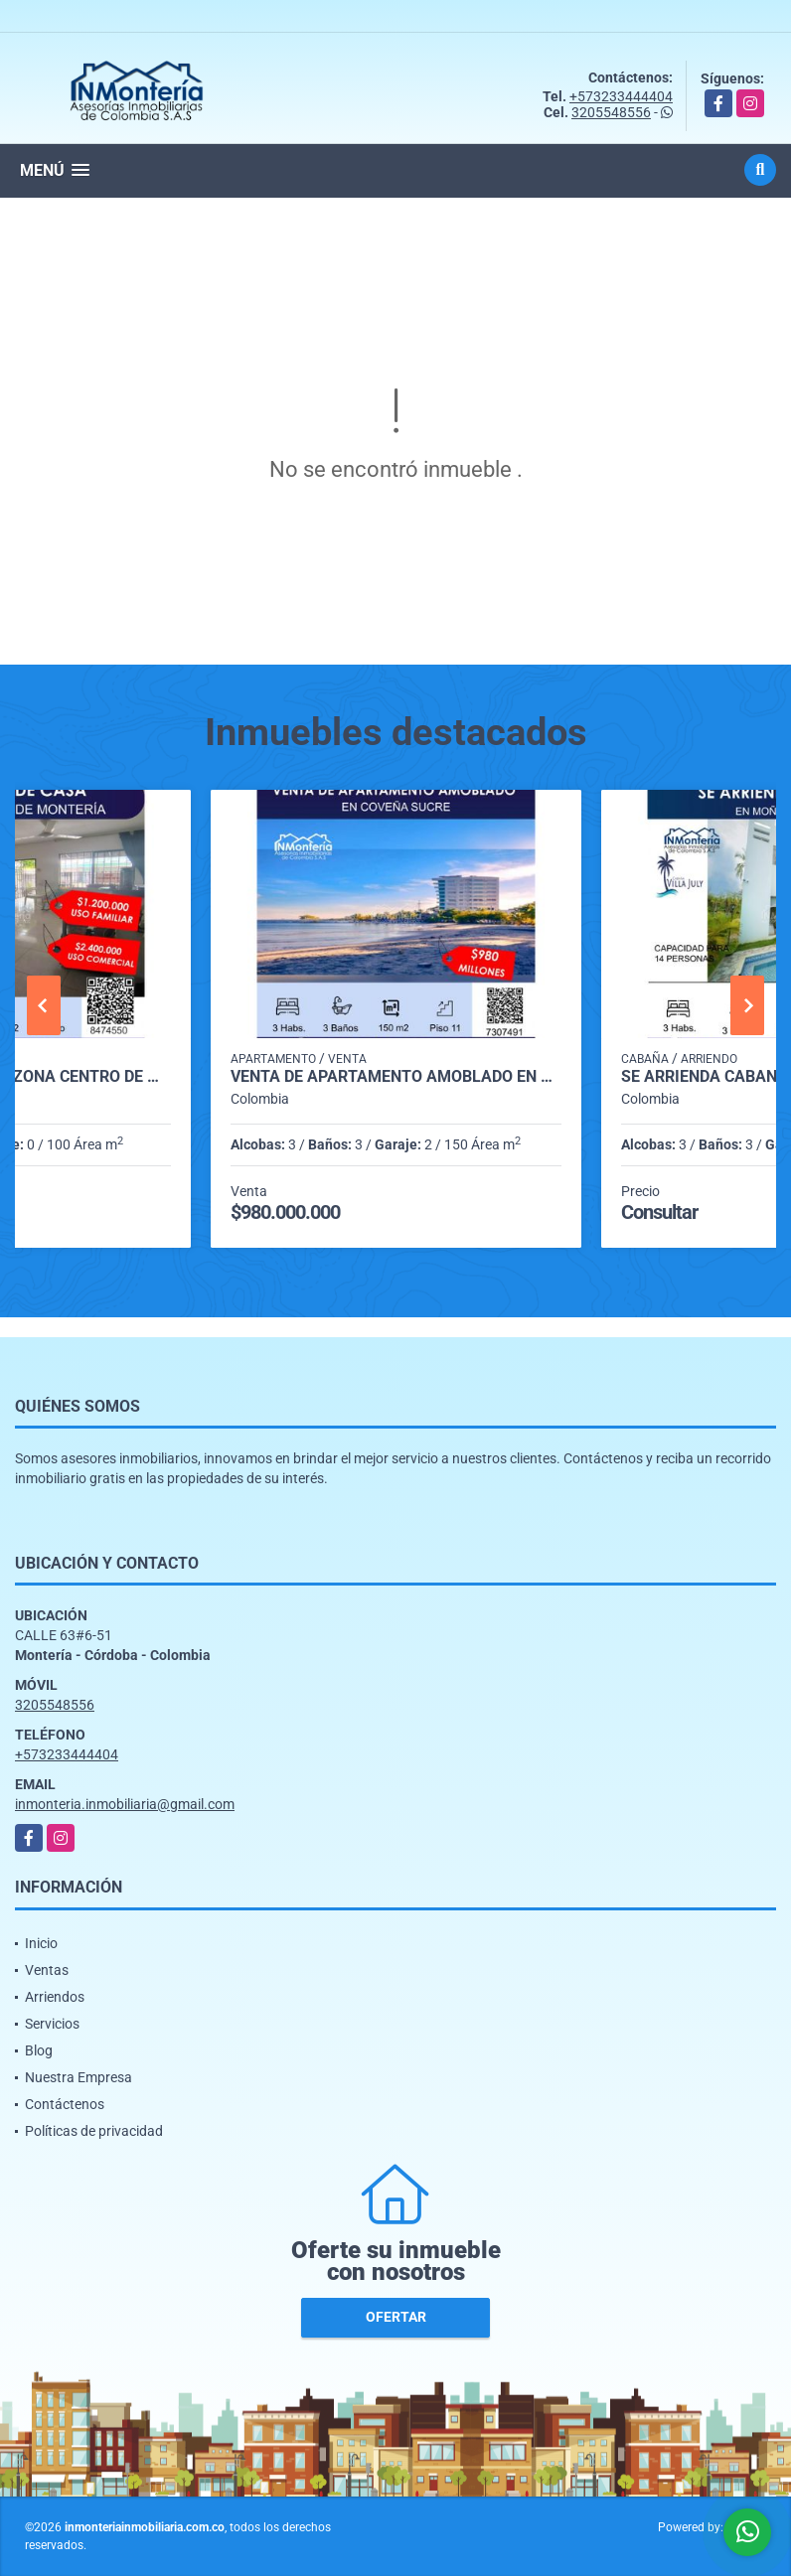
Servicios (52, 2024)
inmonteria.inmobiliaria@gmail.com (125, 1804)
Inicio (41, 1943)
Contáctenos (64, 2104)
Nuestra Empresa (78, 2077)
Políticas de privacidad (94, 2131)
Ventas (47, 1970)
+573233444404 (621, 96)
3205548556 (611, 112)
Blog (39, 2050)
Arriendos (54, 1997)
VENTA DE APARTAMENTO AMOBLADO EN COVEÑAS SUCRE (396, 1077)
